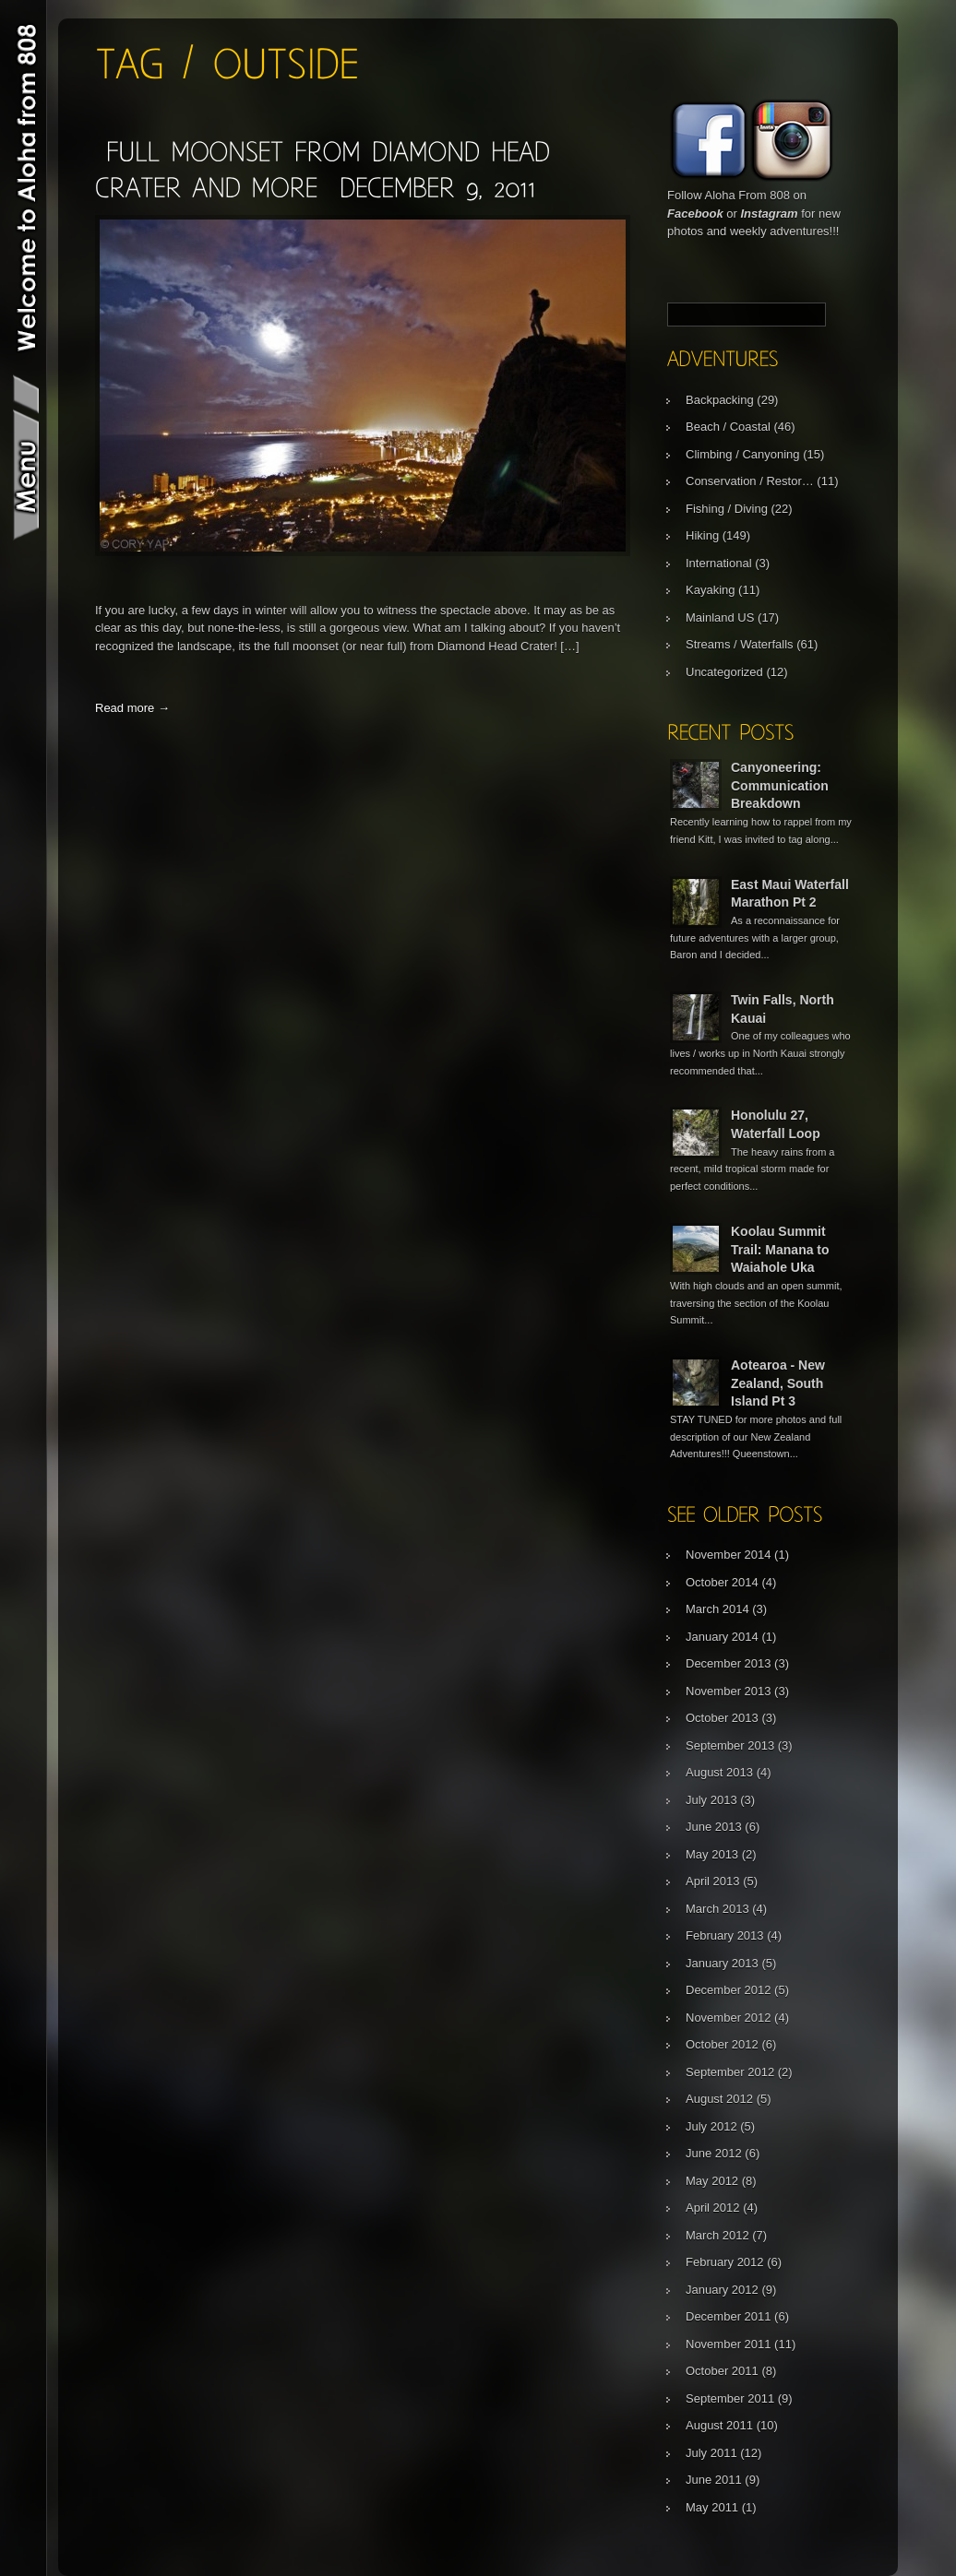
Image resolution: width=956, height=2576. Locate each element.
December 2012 (728, 1990)
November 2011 (728, 2344)
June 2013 (714, 1827)
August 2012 (719, 2099)
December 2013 (728, 1663)
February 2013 (725, 1935)
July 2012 (711, 2126)
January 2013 (722, 1963)
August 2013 (719, 1772)
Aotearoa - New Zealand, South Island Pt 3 (778, 1383)
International (719, 563)
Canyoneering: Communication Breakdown (780, 785)
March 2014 (717, 1609)
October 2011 (722, 2371)
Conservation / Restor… (750, 481)
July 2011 (711, 2453)
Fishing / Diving (727, 509)
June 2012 (714, 2153)
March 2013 (717, 1909)
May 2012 (712, 2181)
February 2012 (725, 2262)
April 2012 (713, 2207)
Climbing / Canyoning (743, 454)
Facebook (695, 213)
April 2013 (713, 1881)
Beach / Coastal (728, 426)
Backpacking (720, 400)
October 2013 (722, 1718)
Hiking (702, 535)
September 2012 (730, 2072)
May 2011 (712, 2507)
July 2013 (711, 1800)
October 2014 (722, 1582)
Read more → (132, 708)
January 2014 (722, 1637)
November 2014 (728, 1554)
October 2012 (722, 2044)
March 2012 (717, 2235)
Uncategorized (724, 672)
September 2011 (730, 2398)
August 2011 (719, 2425)
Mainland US (720, 617)
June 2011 (714, 2480)
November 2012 (728, 2017)
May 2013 (712, 1854)
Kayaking (710, 590)
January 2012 (722, 2290)
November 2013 (728, 1691)
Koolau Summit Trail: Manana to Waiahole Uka (780, 1249)
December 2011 (728, 2316)
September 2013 (730, 1745)
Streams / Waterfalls (740, 644)
